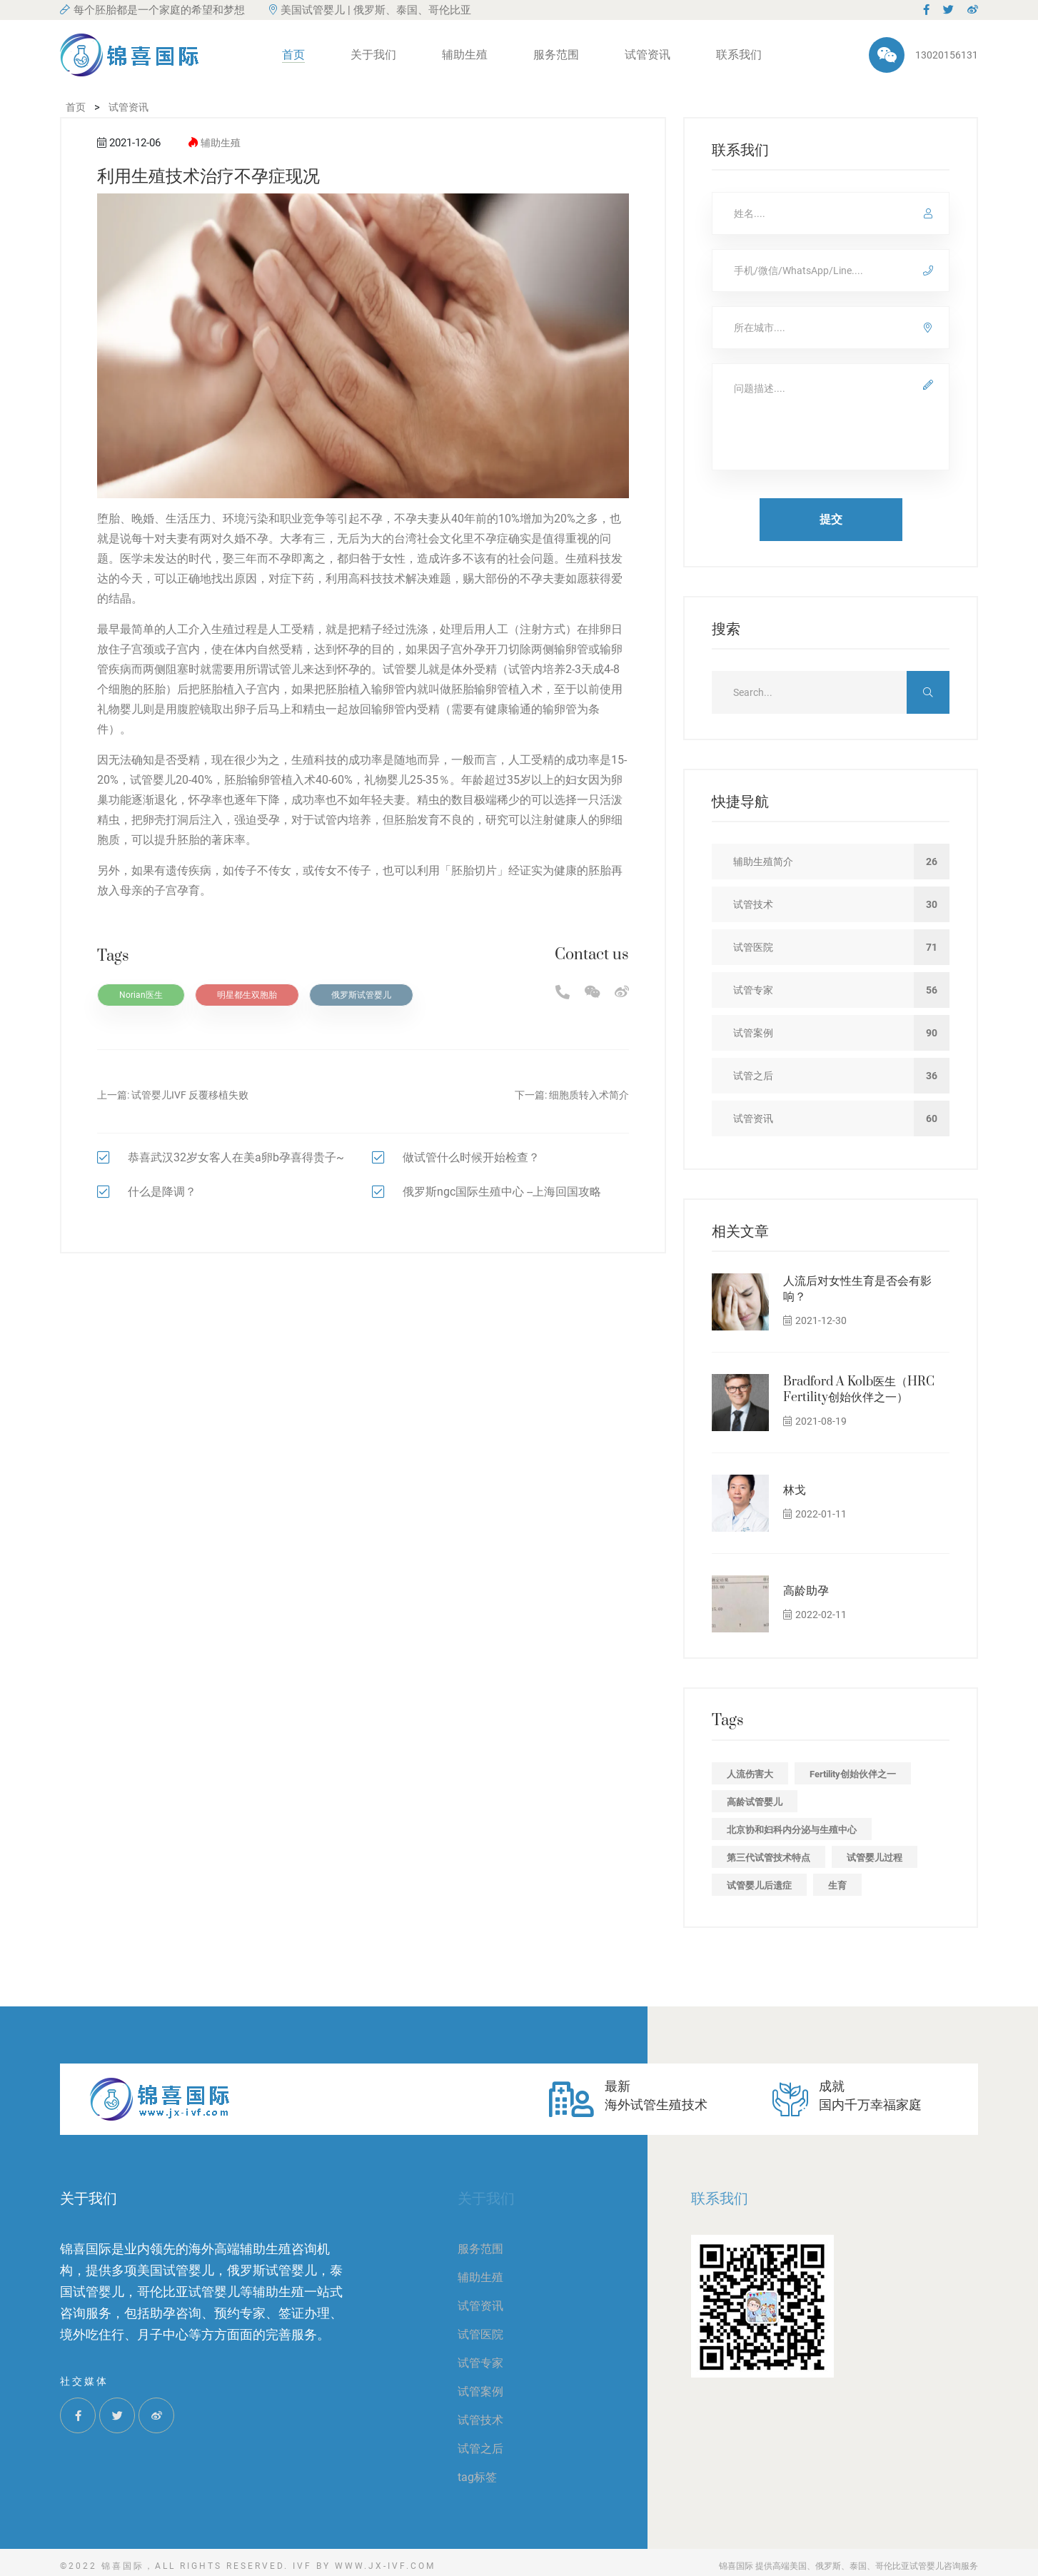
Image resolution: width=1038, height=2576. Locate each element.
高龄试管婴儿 (754, 1802)
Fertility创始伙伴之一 (853, 1774)
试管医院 (480, 2334)
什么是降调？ (162, 1191)
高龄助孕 (806, 1591)
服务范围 (556, 54)
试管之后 (480, 2448)
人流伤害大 (750, 1774)
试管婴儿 (405, 669)
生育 (837, 1885)
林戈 (794, 1490)
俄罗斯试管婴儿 (361, 995)
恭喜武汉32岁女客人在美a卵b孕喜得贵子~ (236, 1157)
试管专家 (480, 2363)
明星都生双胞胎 (247, 995)
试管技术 (480, 2420)
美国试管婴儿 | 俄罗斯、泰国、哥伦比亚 (370, 10)
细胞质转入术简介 (589, 1095)
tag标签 (477, 2477)
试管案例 (480, 2391)
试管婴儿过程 (874, 1857)
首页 (293, 54)
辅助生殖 (465, 54)
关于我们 (373, 54)
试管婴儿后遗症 (759, 1885)
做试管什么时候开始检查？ (471, 1157)
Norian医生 (141, 995)
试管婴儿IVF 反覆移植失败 (189, 1095)
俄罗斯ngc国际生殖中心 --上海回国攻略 (502, 1191)
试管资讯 (647, 54)
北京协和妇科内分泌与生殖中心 (792, 1829)
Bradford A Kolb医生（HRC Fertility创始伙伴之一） (858, 1389)
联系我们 (739, 54)
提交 (831, 519)
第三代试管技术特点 (768, 1857)
